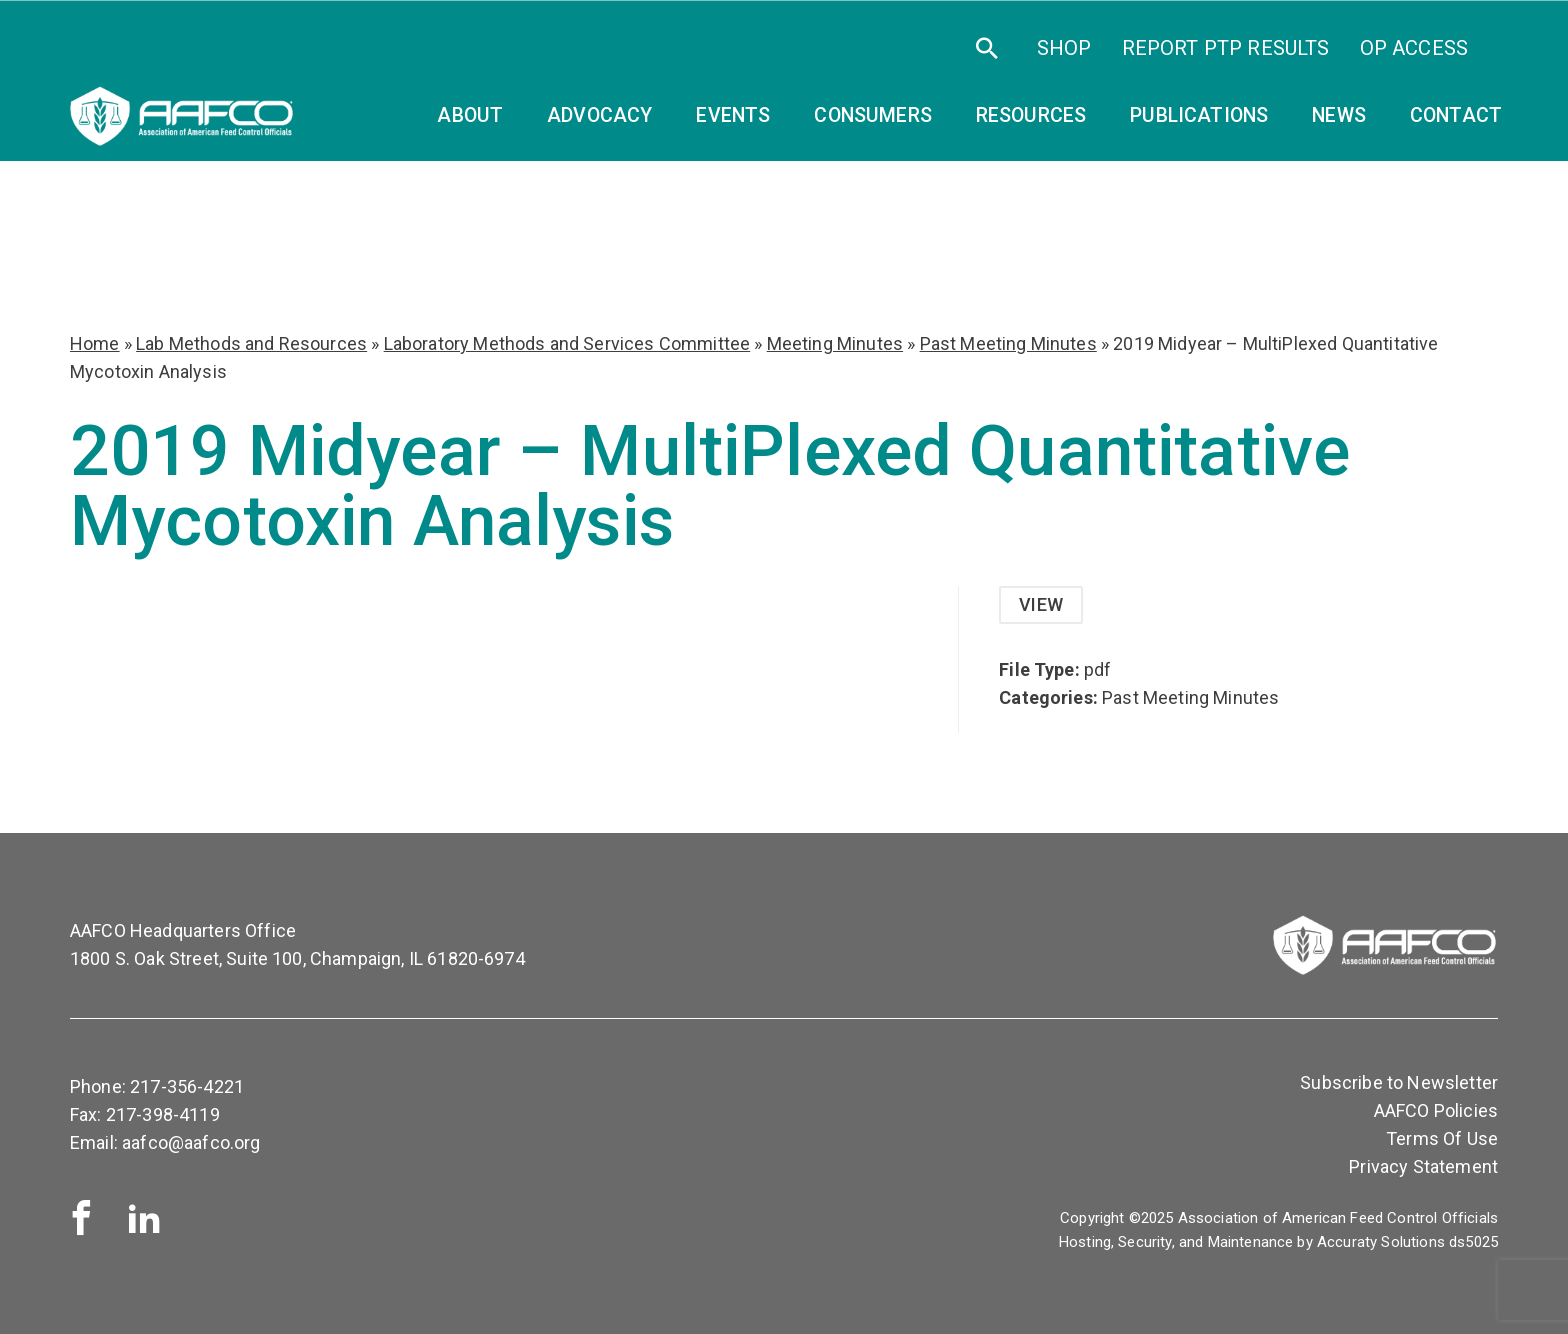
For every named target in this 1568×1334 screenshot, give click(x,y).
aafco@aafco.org (191, 1142)
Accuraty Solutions (1381, 1242)
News (1339, 115)
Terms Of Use (1442, 1138)
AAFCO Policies (1436, 1110)
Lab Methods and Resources (251, 343)
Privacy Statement (1423, 1166)
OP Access (1414, 48)
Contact (1456, 115)
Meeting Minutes (835, 343)
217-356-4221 (187, 1086)
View (1041, 604)
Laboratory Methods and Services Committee (567, 343)
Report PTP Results (1226, 48)
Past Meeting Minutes (1008, 343)
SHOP (1064, 48)
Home (95, 343)
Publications (1199, 115)
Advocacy (599, 115)
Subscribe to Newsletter (1399, 1082)
